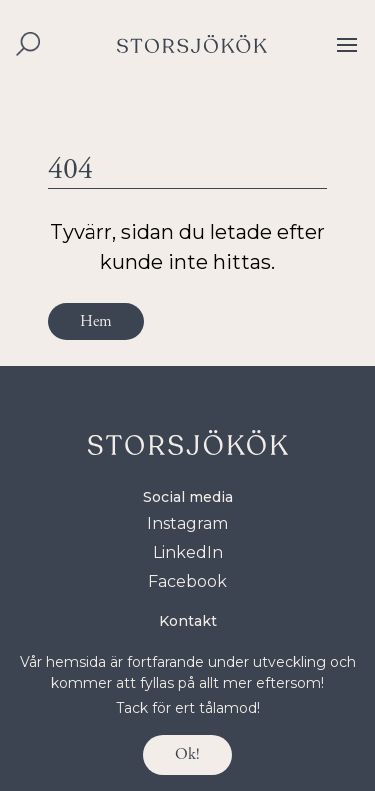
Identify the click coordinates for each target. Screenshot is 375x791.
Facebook (187, 581)
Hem (96, 321)
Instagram (187, 523)
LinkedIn (188, 552)
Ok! (187, 754)
